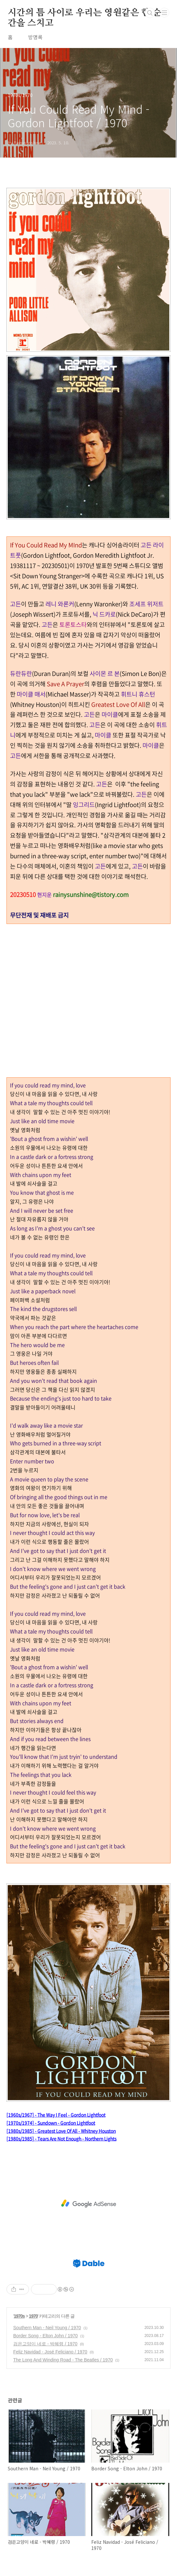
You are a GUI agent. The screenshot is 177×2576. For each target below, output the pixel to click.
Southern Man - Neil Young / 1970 (47, 2327)
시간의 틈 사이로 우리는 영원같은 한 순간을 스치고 (84, 13)
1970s (19, 2316)
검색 (150, 13)
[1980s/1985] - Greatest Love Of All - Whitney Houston (61, 2131)
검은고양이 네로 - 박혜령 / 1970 (45, 2343)
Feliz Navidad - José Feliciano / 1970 (50, 2351)
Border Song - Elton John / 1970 (45, 2335)
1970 (33, 2316)
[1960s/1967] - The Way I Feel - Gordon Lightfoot (55, 2114)
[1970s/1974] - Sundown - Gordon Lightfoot (50, 2122)
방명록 (35, 37)
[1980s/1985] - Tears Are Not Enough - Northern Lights (61, 2138)
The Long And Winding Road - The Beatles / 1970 (63, 2359)
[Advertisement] (88, 2203)
